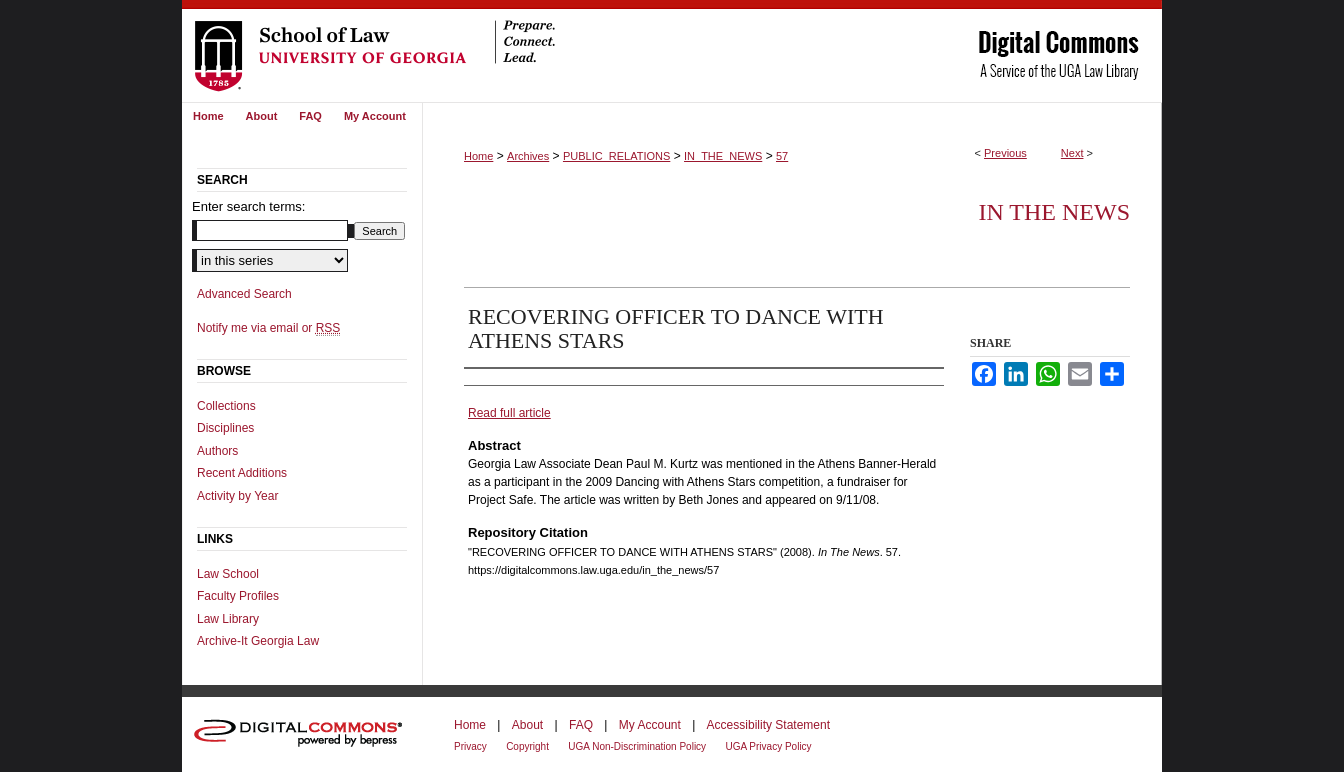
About (527, 725)
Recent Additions (242, 473)
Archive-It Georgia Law (258, 641)
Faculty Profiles (238, 596)
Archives (528, 156)
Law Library (228, 619)
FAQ (581, 725)
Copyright (527, 746)
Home (478, 156)
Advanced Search (244, 294)
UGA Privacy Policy (768, 746)
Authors (217, 451)
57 (782, 156)
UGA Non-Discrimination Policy (637, 746)
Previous (1005, 153)
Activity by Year (237, 496)
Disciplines (225, 428)
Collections (226, 406)
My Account (650, 725)
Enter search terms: (248, 206)
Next (1072, 153)
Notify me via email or (268, 328)
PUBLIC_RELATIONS (616, 156)
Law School (228, 574)
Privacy (470, 746)
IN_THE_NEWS (723, 156)
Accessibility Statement (768, 725)
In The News (1054, 212)
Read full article (509, 413)
